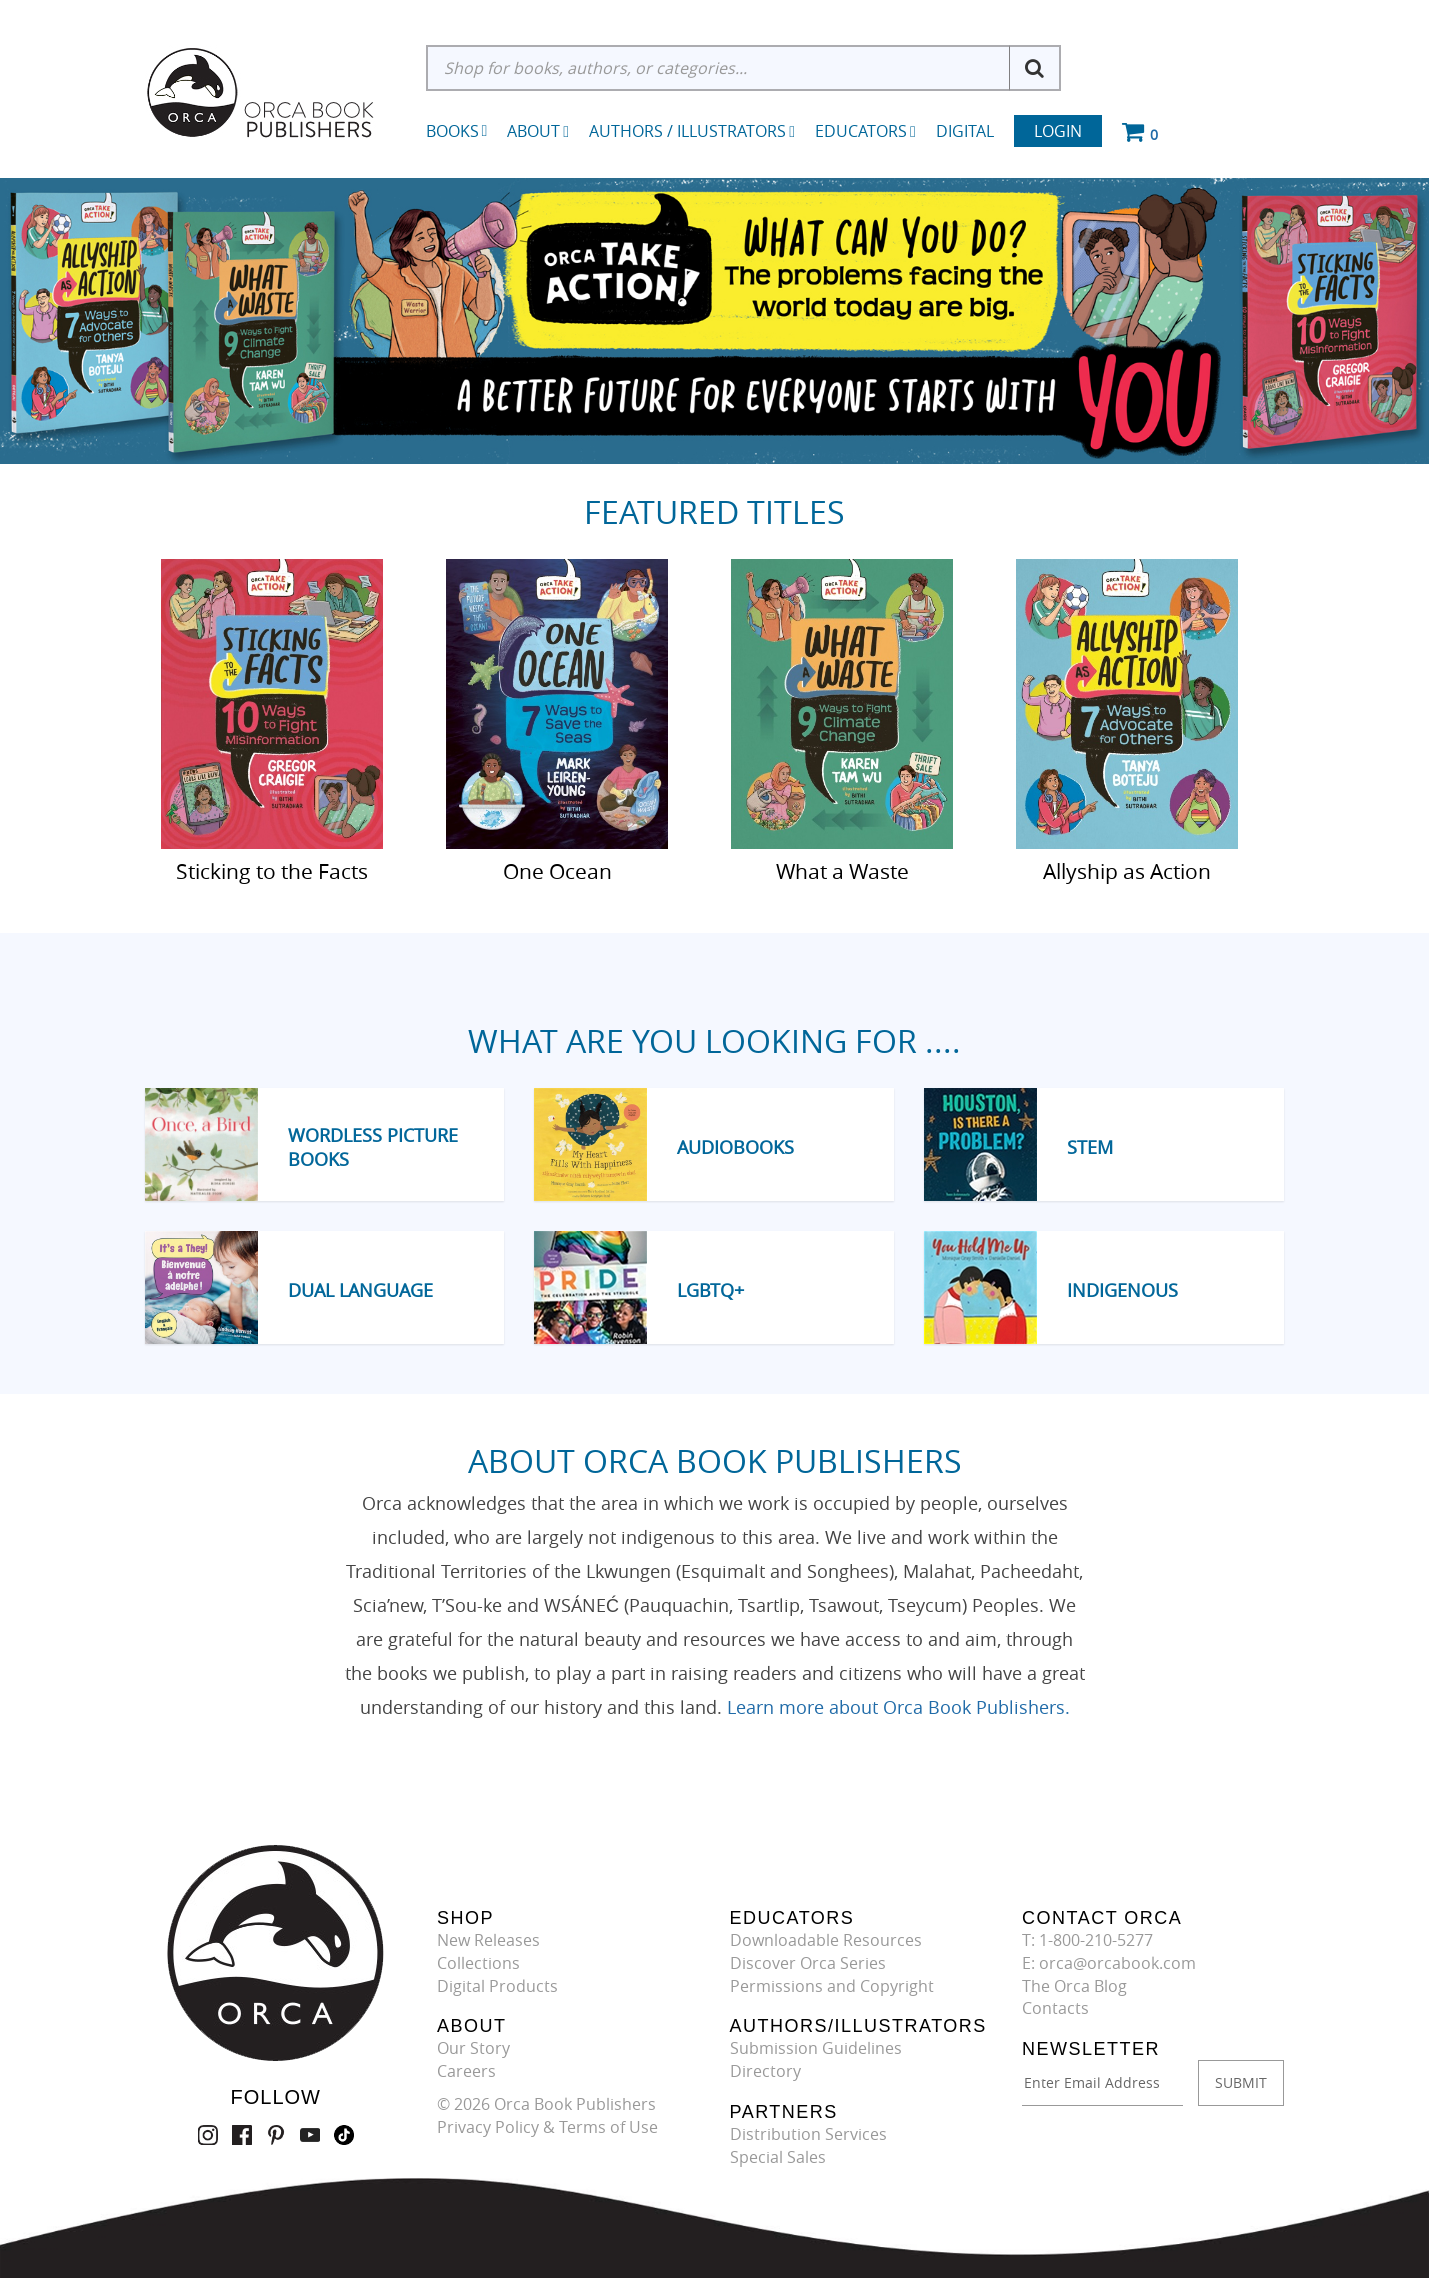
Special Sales (778, 2157)
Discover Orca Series (808, 1963)
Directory (765, 2071)
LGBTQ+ (710, 1290)
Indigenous (1122, 1290)
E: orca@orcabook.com (1109, 1963)
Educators (865, 131)
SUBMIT (1241, 2082)
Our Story (473, 2048)
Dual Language (360, 1290)
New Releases (488, 1940)
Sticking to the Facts (272, 870)
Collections (478, 1963)
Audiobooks (735, 1147)
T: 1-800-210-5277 (1087, 1940)
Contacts (1055, 2008)
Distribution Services (808, 2134)
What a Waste (842, 870)
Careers (466, 2071)
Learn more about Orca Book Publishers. (898, 1707)
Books (452, 131)
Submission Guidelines (816, 2048)
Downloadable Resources (826, 1940)
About (538, 131)
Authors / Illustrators (692, 131)
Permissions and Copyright (832, 1986)
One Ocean (557, 870)
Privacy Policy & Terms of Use (547, 2127)
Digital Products (497, 1986)
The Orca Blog (1074, 1986)
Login (1058, 131)
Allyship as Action (1127, 870)
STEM (1090, 1147)
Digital (965, 131)
